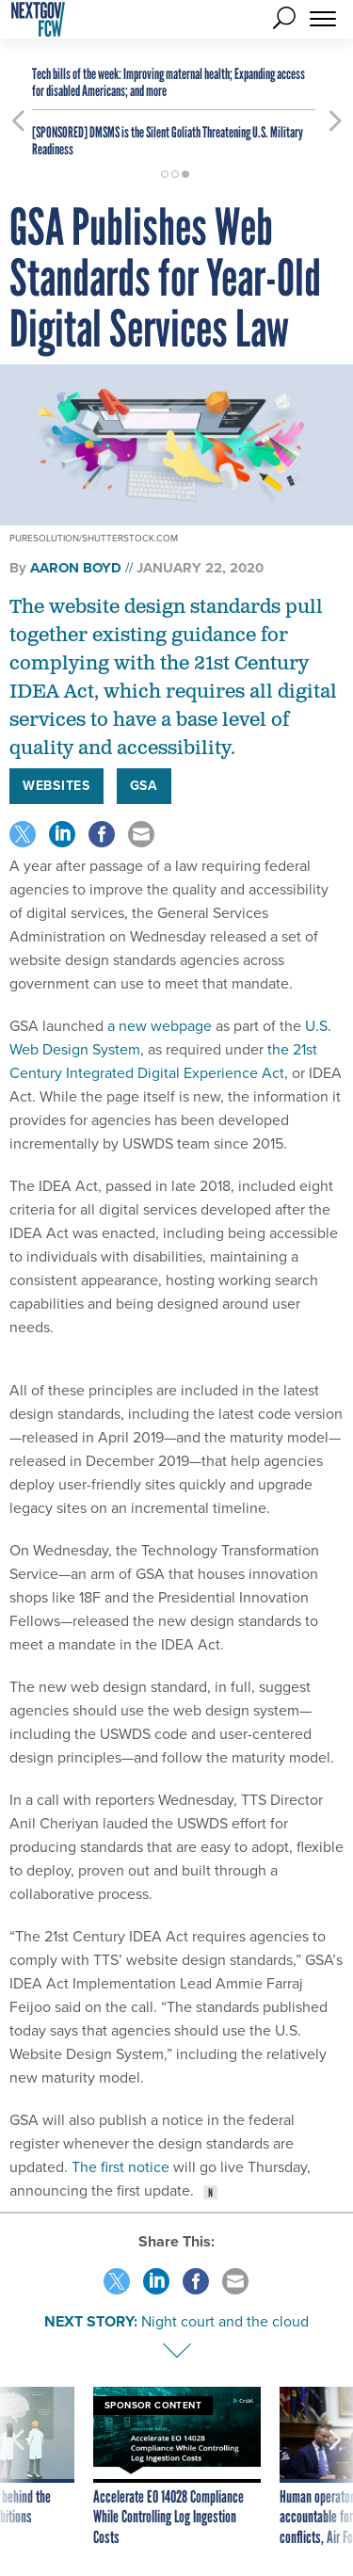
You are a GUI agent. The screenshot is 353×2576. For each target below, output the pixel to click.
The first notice (118, 2167)
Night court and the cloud (225, 2321)
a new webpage (158, 1026)
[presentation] (18, 2468)
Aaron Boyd (75, 567)
